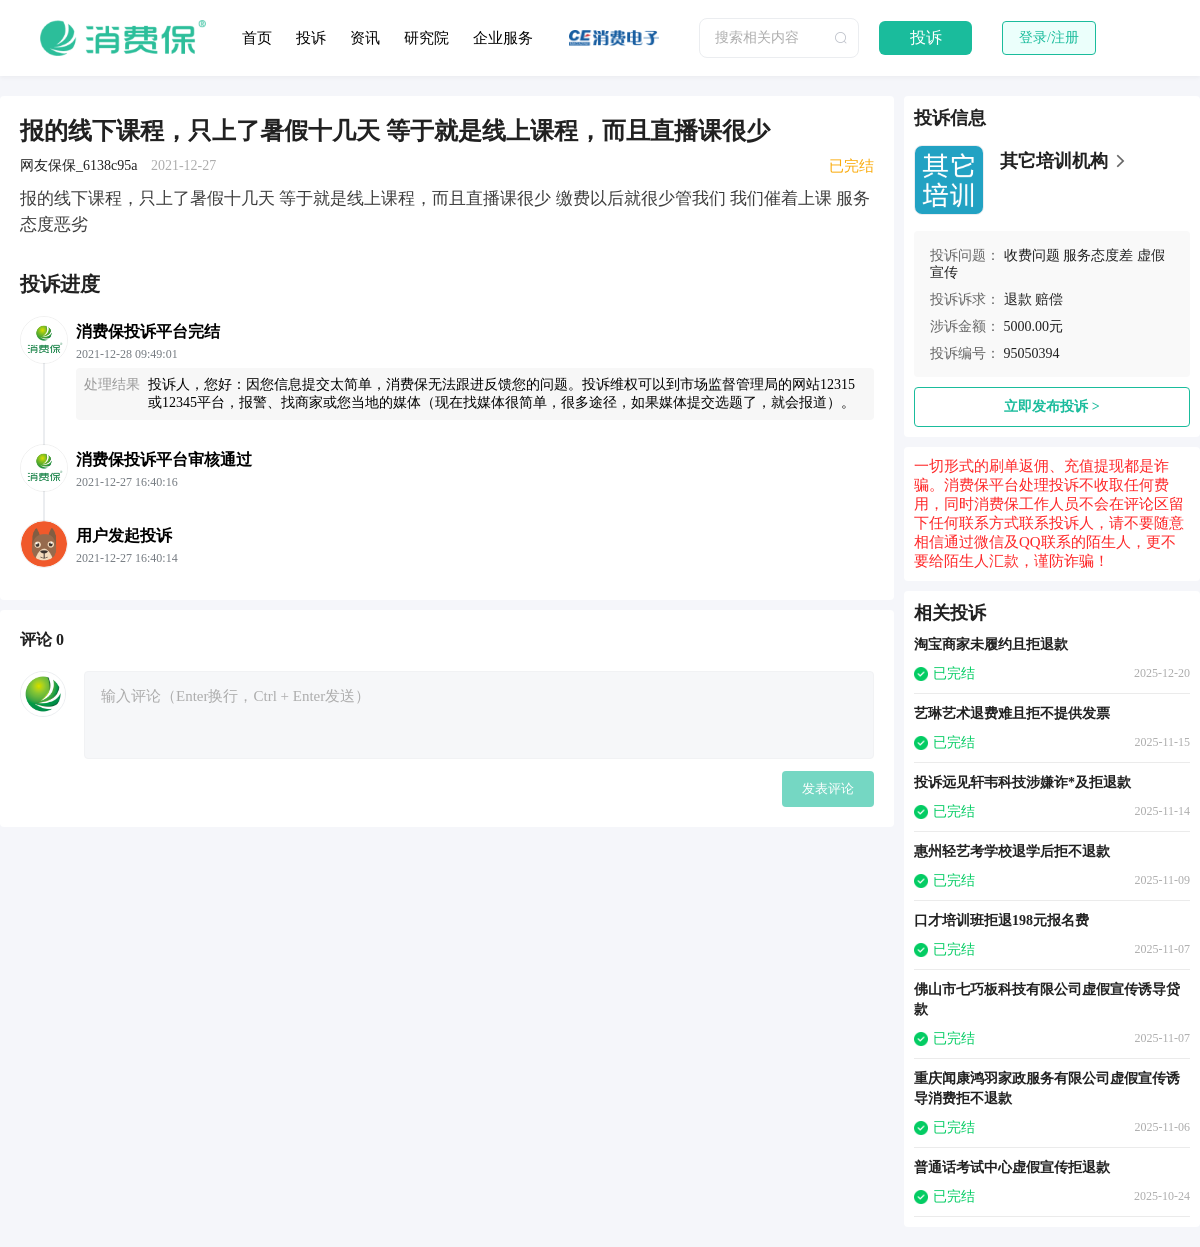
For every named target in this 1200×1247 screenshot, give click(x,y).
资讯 (365, 38)
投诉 (311, 38)
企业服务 (503, 38)
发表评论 (828, 788)
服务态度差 (1098, 255)
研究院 (426, 38)
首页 (257, 38)
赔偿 (1049, 299)
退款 (1018, 299)
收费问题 (1032, 255)
